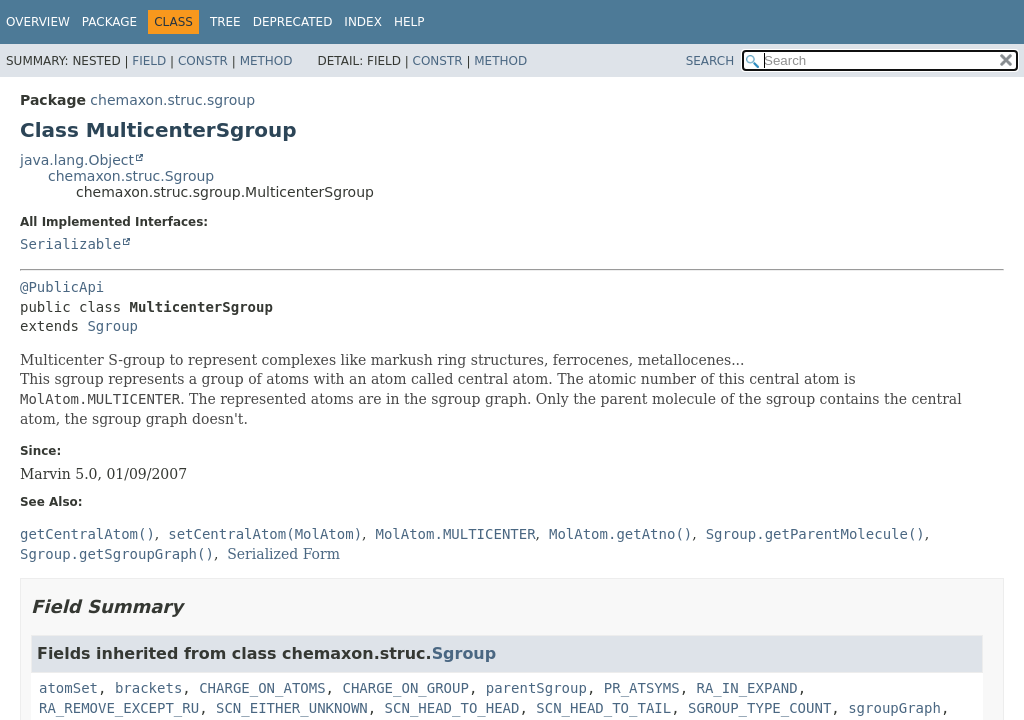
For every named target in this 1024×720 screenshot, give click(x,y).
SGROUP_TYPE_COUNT (759, 708)
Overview (38, 22)
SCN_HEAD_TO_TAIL (603, 708)
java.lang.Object (77, 160)
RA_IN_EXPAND (747, 688)
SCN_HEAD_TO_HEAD (452, 708)
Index (363, 22)
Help (409, 22)
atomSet (68, 688)
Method (266, 61)
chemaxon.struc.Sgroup (131, 176)
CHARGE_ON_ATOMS (262, 688)
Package (109, 22)
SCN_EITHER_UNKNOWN (292, 708)
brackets (148, 688)
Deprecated (293, 22)
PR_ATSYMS (642, 688)
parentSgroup (536, 688)
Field (149, 61)
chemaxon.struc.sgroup (172, 100)
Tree (225, 22)
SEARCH (710, 61)
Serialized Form (283, 554)
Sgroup (112, 326)
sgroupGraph (894, 708)
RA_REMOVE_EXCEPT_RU (119, 708)
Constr (203, 61)
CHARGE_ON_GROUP (405, 688)
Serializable (70, 244)
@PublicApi (62, 287)
